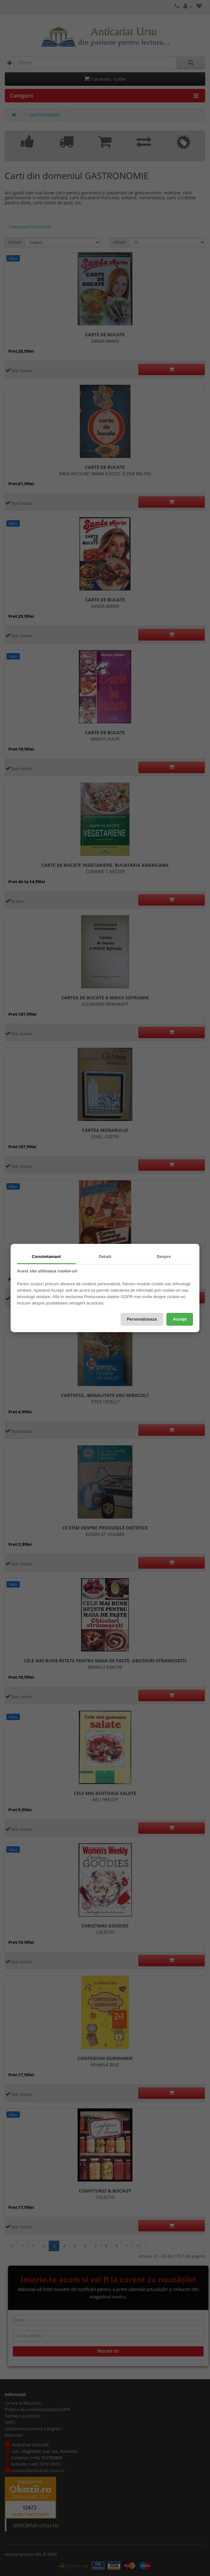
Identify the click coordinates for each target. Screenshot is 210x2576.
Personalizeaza (142, 1319)
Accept (180, 1319)
